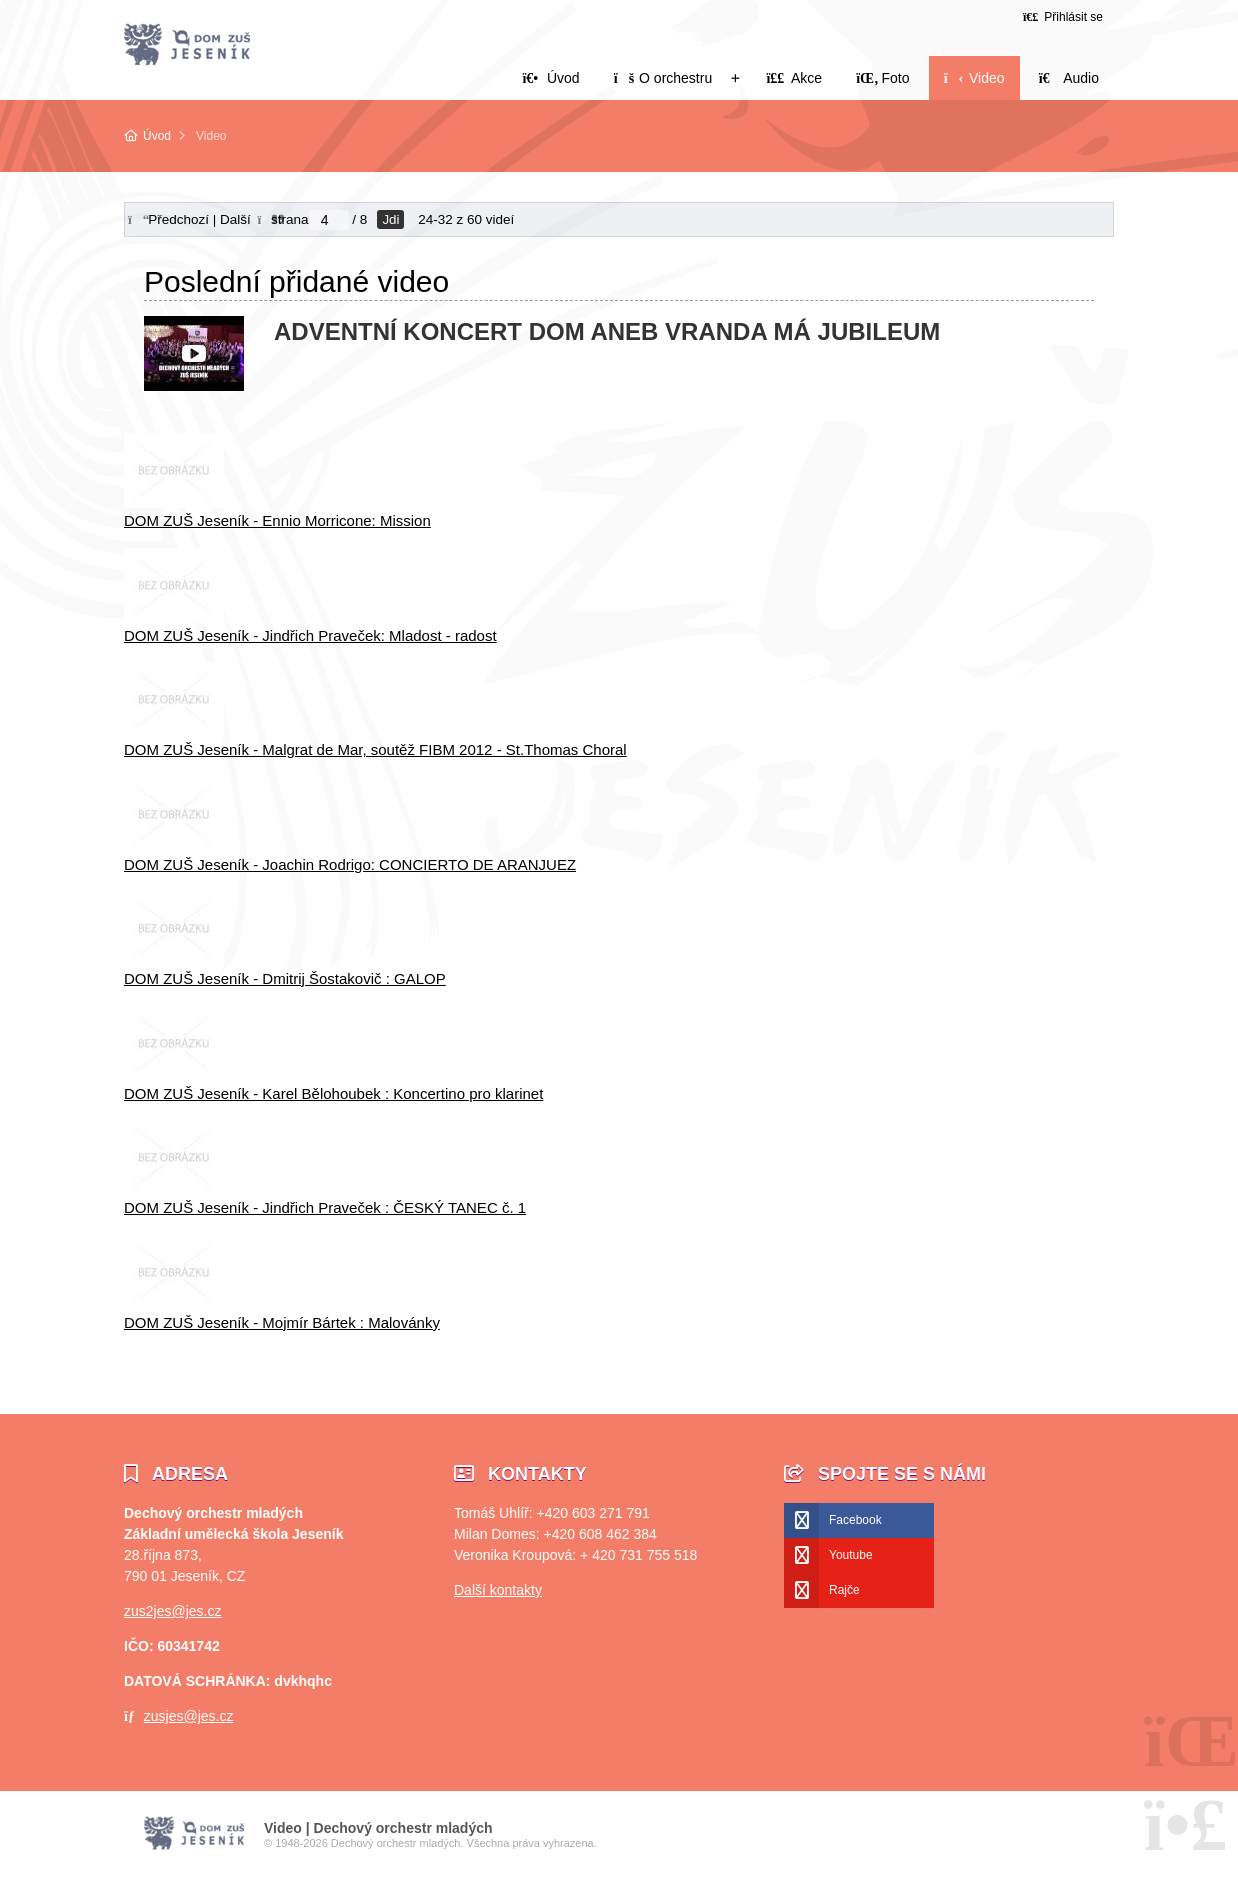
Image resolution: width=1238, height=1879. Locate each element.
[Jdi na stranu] (329, 220)
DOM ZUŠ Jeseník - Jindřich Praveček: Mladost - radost (310, 635)
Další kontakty (498, 1590)
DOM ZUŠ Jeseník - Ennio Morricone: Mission (277, 520)
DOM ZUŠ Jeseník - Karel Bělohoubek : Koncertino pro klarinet (333, 1093)
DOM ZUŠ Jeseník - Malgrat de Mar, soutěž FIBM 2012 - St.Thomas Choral (375, 749)
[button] (1063, 16)
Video (974, 78)
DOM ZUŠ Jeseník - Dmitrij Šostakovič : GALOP (285, 978)
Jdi (390, 219)
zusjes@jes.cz (189, 1716)
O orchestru (663, 78)
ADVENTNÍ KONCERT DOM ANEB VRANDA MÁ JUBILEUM (607, 331)
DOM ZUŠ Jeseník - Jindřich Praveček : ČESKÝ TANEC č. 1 (325, 1207)
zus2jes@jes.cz (172, 1611)
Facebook (855, 1520)
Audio (1069, 78)
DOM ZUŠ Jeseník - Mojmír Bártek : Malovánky (282, 1322)
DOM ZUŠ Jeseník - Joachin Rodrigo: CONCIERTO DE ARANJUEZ (350, 864)
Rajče (844, 1590)
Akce (794, 78)
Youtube (851, 1555)
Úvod (187, 45)
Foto (882, 78)
